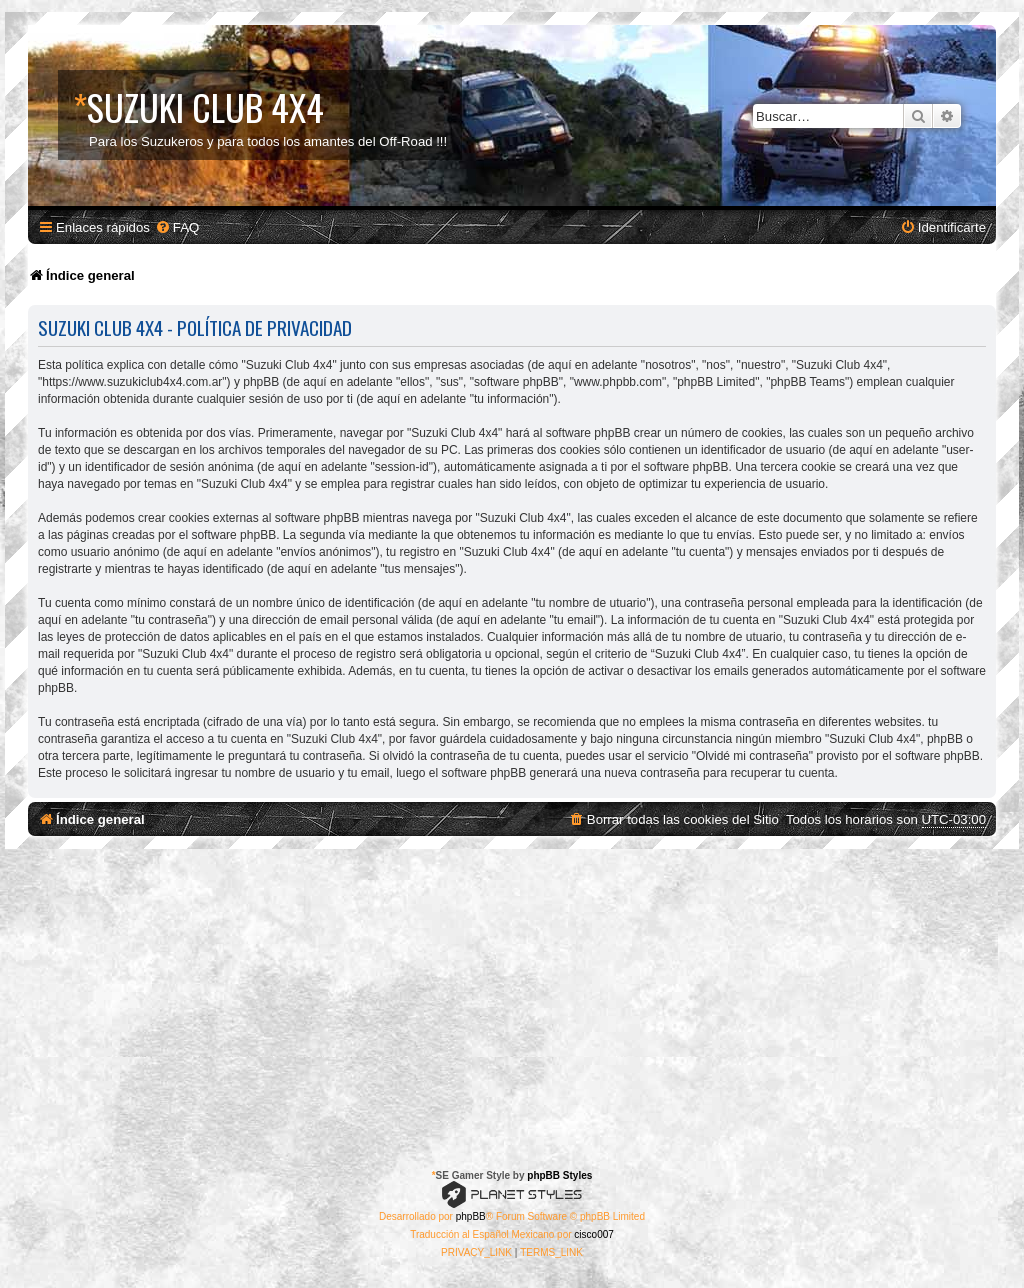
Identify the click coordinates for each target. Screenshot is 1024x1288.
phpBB (471, 1216)
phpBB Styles (559, 1175)
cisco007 (593, 1234)
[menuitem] (177, 227)
